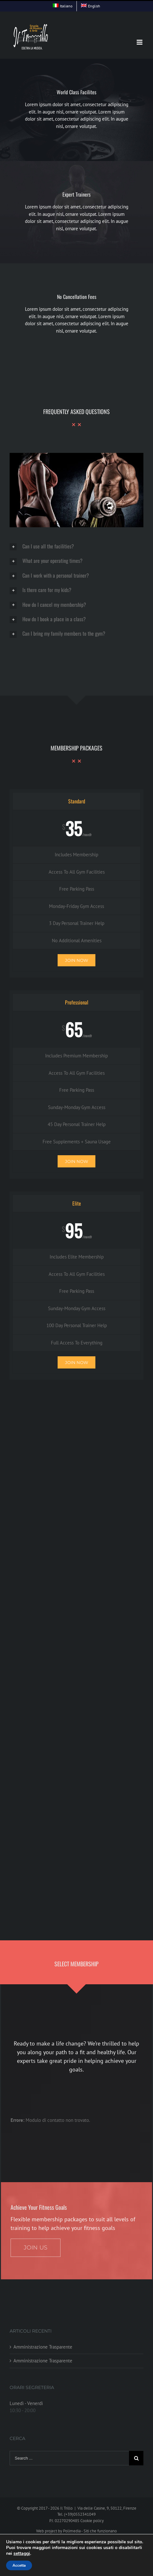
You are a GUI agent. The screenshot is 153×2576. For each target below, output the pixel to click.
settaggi (21, 2553)
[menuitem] (62, 6)
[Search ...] (69, 2458)
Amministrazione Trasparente (42, 2347)
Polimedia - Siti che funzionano (90, 2531)
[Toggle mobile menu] (140, 42)
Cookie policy (92, 2520)
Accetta (19, 2565)
